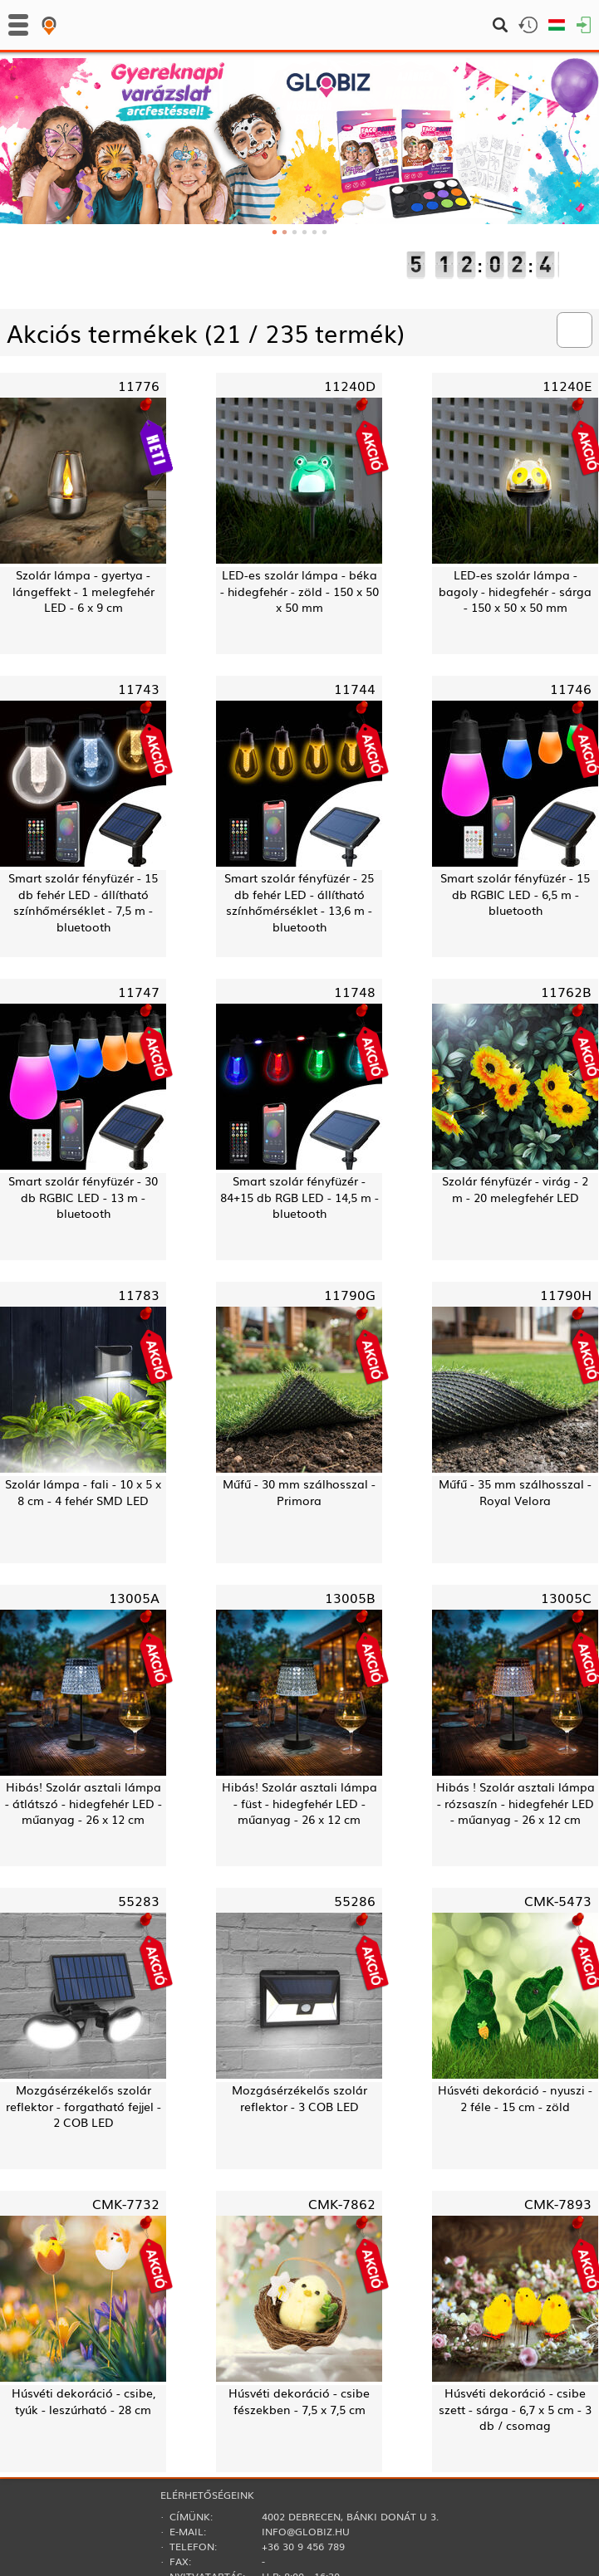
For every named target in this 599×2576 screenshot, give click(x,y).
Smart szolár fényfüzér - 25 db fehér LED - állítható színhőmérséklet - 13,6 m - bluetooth (299, 902)
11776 (139, 385)
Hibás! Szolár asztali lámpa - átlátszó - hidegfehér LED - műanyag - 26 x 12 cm (83, 1803)
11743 (139, 688)
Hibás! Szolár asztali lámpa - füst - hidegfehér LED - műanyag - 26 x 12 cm (299, 1803)
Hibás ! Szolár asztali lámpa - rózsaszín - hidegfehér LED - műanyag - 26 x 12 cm (515, 1803)
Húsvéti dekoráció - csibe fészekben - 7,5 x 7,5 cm (299, 2401)
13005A (134, 1597)
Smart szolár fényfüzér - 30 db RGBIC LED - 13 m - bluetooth (83, 1197)
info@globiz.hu (306, 2531)
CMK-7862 (342, 2203)
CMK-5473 (558, 1900)
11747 (139, 991)
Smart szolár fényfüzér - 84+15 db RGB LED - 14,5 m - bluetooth (299, 1197)
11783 (139, 1294)
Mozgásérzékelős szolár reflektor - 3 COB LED (299, 2098)
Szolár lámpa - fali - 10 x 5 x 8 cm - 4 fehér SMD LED (83, 1492)
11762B (566, 991)
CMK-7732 (126, 2203)
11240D (350, 385)
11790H (566, 1294)
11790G (350, 1294)
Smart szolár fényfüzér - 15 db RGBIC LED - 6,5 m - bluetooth (515, 894)
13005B (350, 1597)
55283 (139, 1900)
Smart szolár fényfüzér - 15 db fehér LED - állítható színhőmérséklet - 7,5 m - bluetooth (83, 902)
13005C (566, 1597)
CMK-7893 (558, 2203)
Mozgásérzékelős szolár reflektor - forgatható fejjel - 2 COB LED (83, 2106)
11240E (567, 385)
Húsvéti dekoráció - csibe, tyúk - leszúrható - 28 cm (83, 2401)
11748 (355, 991)
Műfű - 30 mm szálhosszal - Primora (299, 1492)
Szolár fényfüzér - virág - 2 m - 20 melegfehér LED (515, 1189)
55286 (355, 1900)
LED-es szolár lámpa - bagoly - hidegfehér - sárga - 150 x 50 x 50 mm (515, 591)
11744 (355, 688)
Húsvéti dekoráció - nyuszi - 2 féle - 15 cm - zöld (515, 2098)
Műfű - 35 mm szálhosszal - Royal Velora (515, 1492)
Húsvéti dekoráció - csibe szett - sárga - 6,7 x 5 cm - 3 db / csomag (515, 2409)
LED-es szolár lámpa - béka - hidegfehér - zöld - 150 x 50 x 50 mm (299, 591)
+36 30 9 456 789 (303, 2546)
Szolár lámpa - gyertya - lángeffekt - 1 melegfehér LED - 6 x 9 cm (83, 591)
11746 (571, 688)
